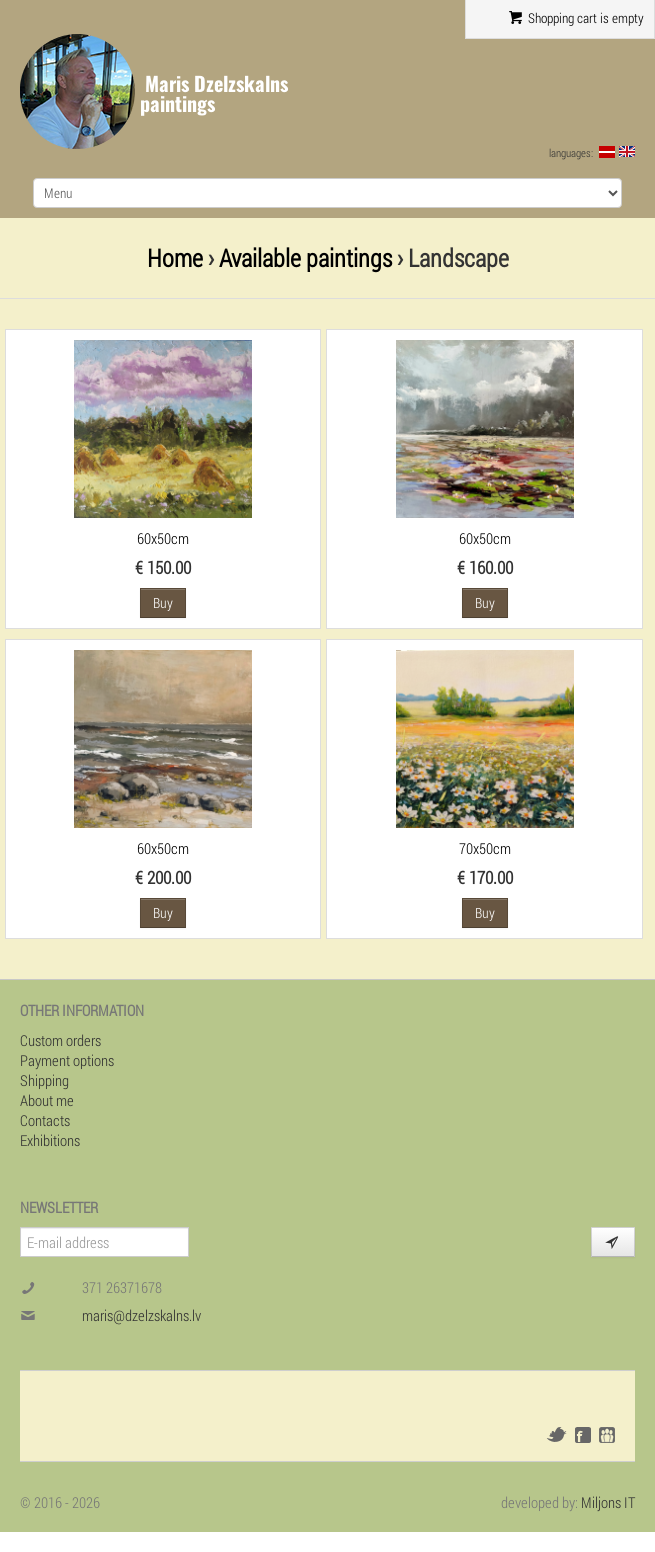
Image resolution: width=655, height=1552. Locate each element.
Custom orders (60, 1040)
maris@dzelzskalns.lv (141, 1315)
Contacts (45, 1120)
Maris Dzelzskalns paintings (214, 93)
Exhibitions (50, 1140)
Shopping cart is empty (576, 18)
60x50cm (163, 538)
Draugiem (607, 1435)
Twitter (556, 1434)
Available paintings (305, 257)
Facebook (583, 1435)
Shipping (44, 1080)
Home (175, 257)
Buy (163, 602)
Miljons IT (608, 1502)
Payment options (67, 1060)
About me (47, 1100)
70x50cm (485, 848)
